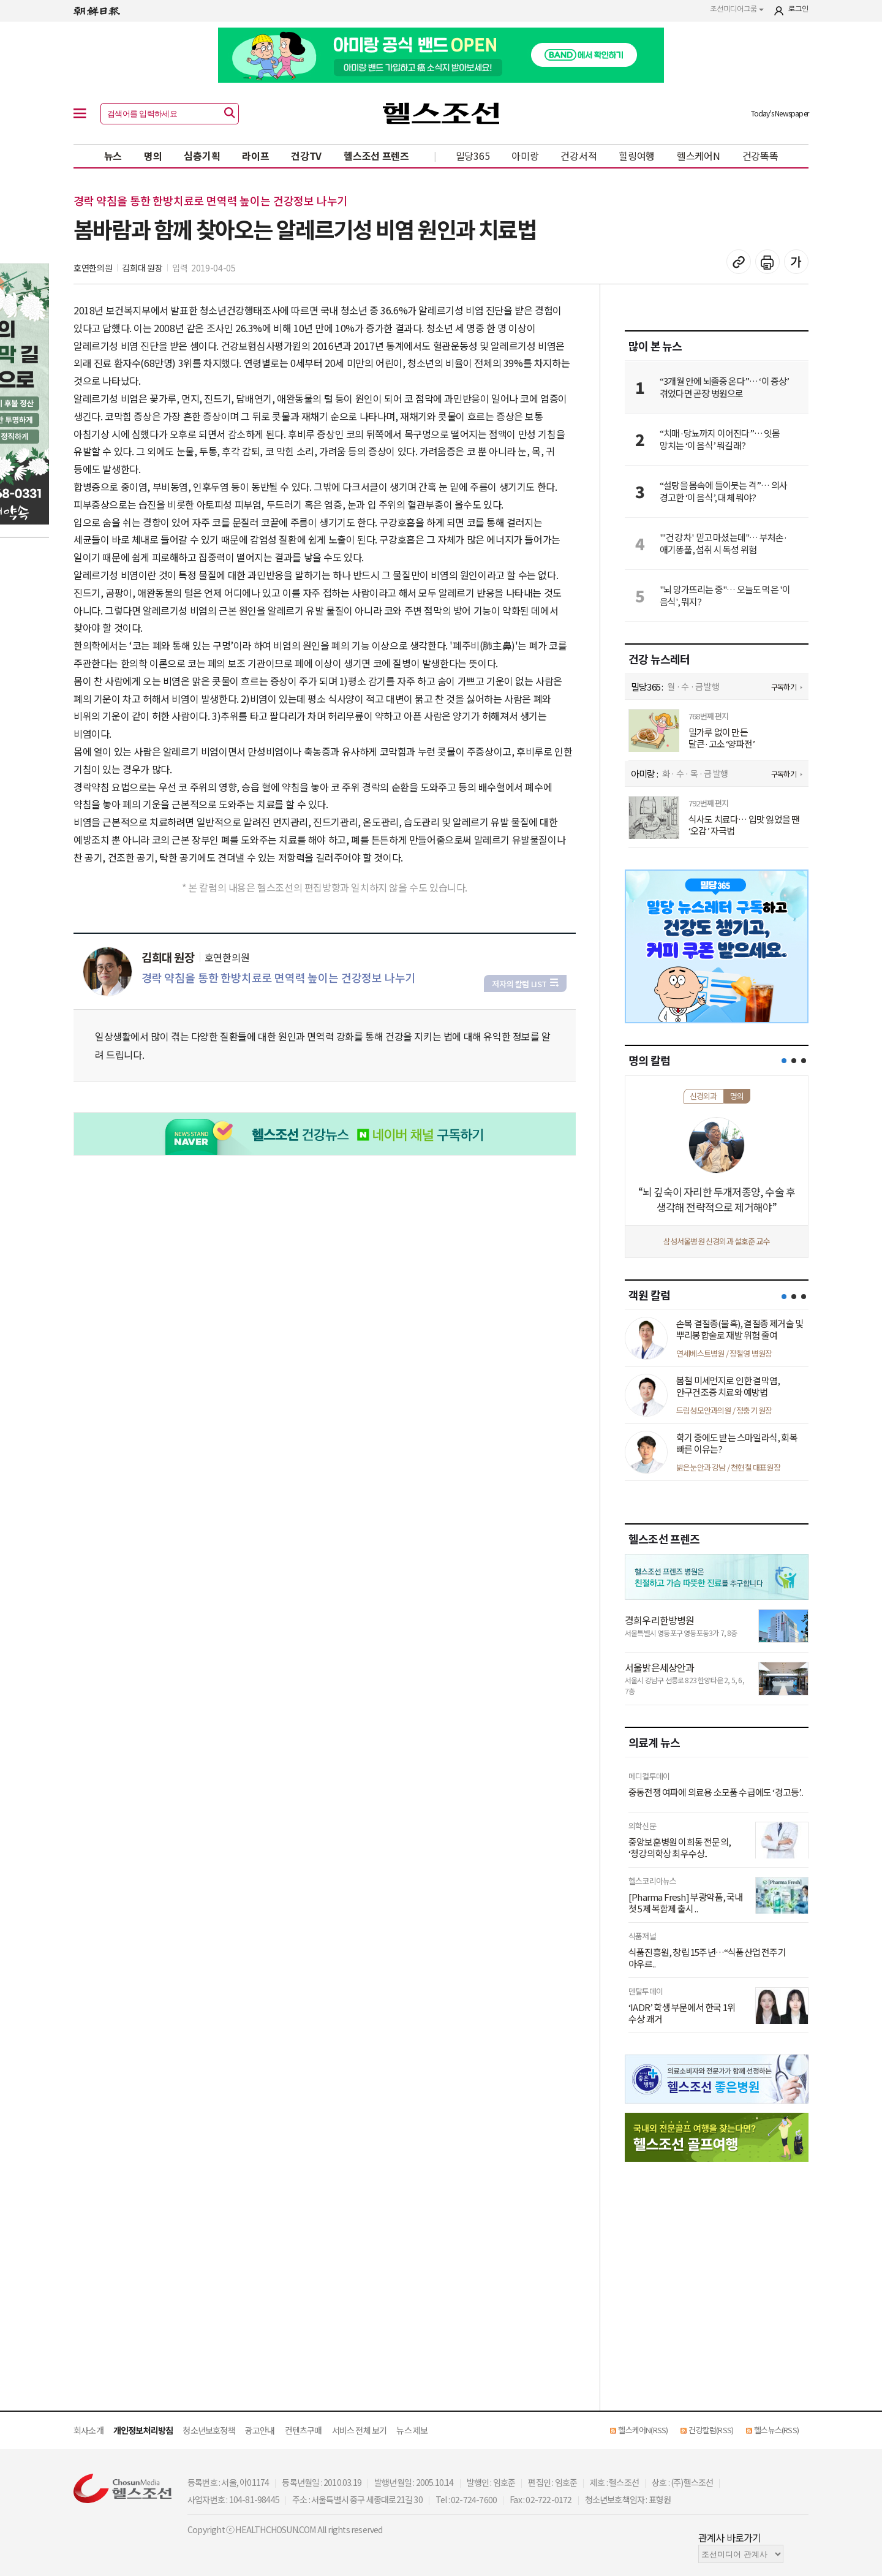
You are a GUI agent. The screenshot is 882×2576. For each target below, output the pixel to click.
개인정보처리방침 (143, 2430)
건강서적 (578, 155)
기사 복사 (738, 261)
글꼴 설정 (796, 261)
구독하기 (783, 686)
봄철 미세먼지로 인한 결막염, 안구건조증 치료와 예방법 (728, 1386)
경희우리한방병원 (660, 1620)
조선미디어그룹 (737, 9)
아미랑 (524, 155)
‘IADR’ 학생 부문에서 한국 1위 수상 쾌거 (681, 2013)
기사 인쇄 (767, 261)
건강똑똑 (760, 155)
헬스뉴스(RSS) (776, 2430)
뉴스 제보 (412, 2430)
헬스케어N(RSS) (643, 2430)
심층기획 (202, 155)
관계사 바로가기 (729, 2537)
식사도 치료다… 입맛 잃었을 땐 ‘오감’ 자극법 (743, 825)
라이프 (255, 155)
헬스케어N (698, 155)
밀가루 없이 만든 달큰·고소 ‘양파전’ (721, 738)
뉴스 (113, 155)
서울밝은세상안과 (660, 1667)
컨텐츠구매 (303, 2430)
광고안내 (260, 2430)
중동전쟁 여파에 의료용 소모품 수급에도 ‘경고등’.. (715, 1792)
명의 (153, 155)
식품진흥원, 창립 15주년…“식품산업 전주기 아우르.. (707, 1958)
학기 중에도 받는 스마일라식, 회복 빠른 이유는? (736, 1443)
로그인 (798, 9)
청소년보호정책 (209, 2430)
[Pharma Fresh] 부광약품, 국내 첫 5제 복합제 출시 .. (685, 1903)
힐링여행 (637, 155)
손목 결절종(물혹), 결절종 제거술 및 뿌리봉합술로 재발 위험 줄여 (739, 1329)
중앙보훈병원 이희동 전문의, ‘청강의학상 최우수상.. (679, 1848)
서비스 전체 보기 (359, 2430)
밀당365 (473, 155)
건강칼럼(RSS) (710, 2430)
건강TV (306, 155)
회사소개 (89, 2430)
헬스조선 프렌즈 (376, 155)
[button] (784, 1060)
